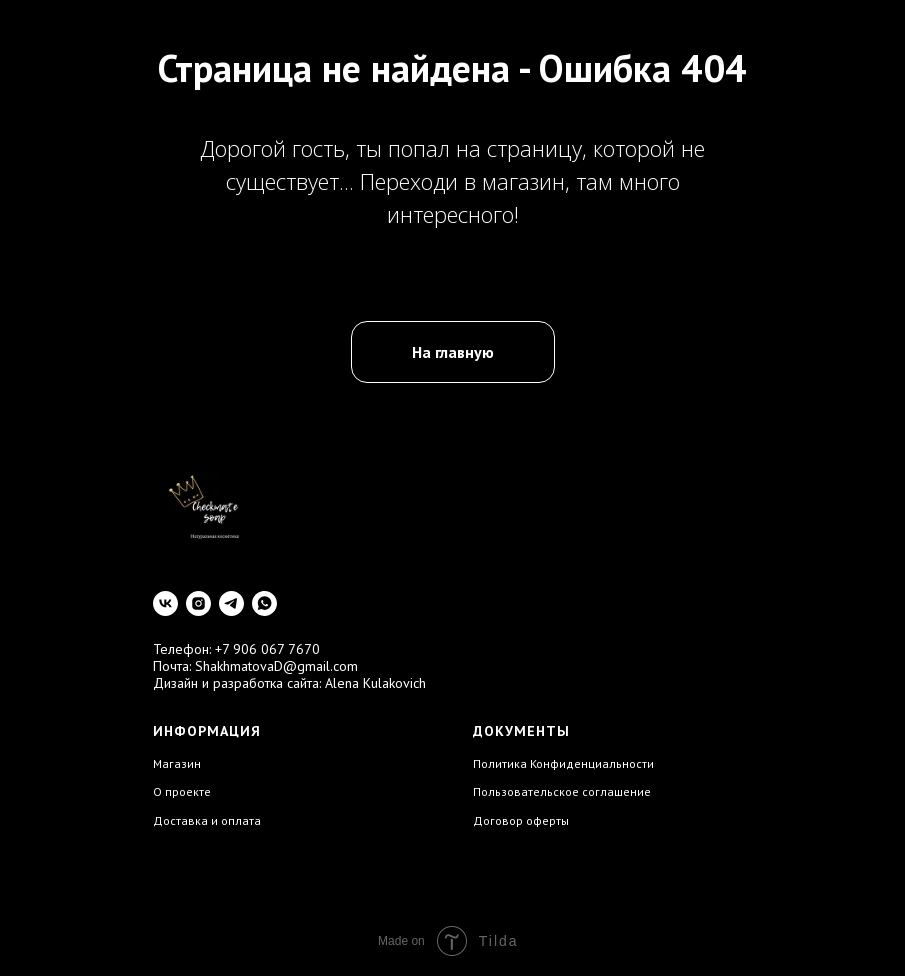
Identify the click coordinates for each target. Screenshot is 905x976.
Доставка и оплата (207, 820)
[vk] (165, 603)
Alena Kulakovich (375, 683)
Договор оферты (521, 820)
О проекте (182, 791)
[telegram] (231, 603)
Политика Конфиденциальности (563, 763)
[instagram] (198, 603)
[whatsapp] (264, 603)
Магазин (177, 763)
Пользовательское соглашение (562, 791)
